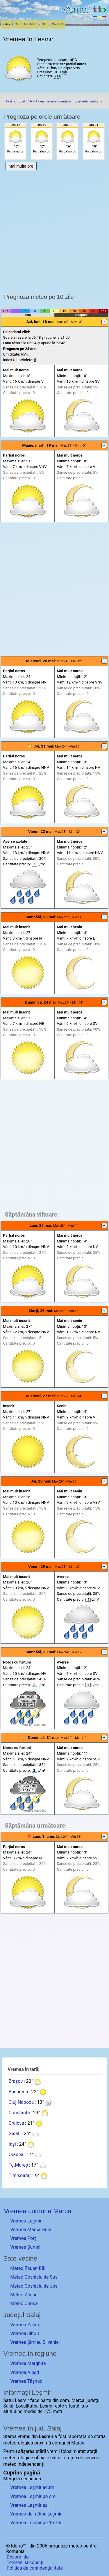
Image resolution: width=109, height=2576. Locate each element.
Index (6, 24)
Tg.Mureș (18, 2165)
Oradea (15, 2154)
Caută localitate (26, 24)
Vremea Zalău (24, 2325)
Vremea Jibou (24, 2333)
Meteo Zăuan (23, 2295)
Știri (45, 24)
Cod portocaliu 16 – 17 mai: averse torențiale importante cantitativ (54, 101)
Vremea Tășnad (26, 2381)
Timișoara (18, 2175)
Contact (57, 24)
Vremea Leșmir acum (32, 2487)
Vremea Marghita (28, 2363)
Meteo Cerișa (23, 2303)
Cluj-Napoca (21, 2102)
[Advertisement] (54, 230)
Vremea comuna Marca (37, 2211)
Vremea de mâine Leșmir (36, 2514)
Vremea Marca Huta (30, 2229)
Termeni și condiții (25, 2562)
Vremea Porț (23, 2238)
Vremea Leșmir (26, 2221)
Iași (12, 2144)
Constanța (19, 2112)
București (18, 2091)
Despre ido (18, 2557)
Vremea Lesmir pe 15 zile (36, 2522)
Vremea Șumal (25, 2247)
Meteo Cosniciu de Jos (34, 2286)
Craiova (16, 2123)
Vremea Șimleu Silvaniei (35, 2342)
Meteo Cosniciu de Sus (34, 2277)
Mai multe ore (21, 166)
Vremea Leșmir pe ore (33, 2496)
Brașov (15, 2081)
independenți (31, 2464)
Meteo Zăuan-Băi (27, 2268)
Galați (14, 2133)
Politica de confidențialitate (35, 2568)
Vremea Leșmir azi (29, 2505)
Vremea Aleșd (24, 2372)
